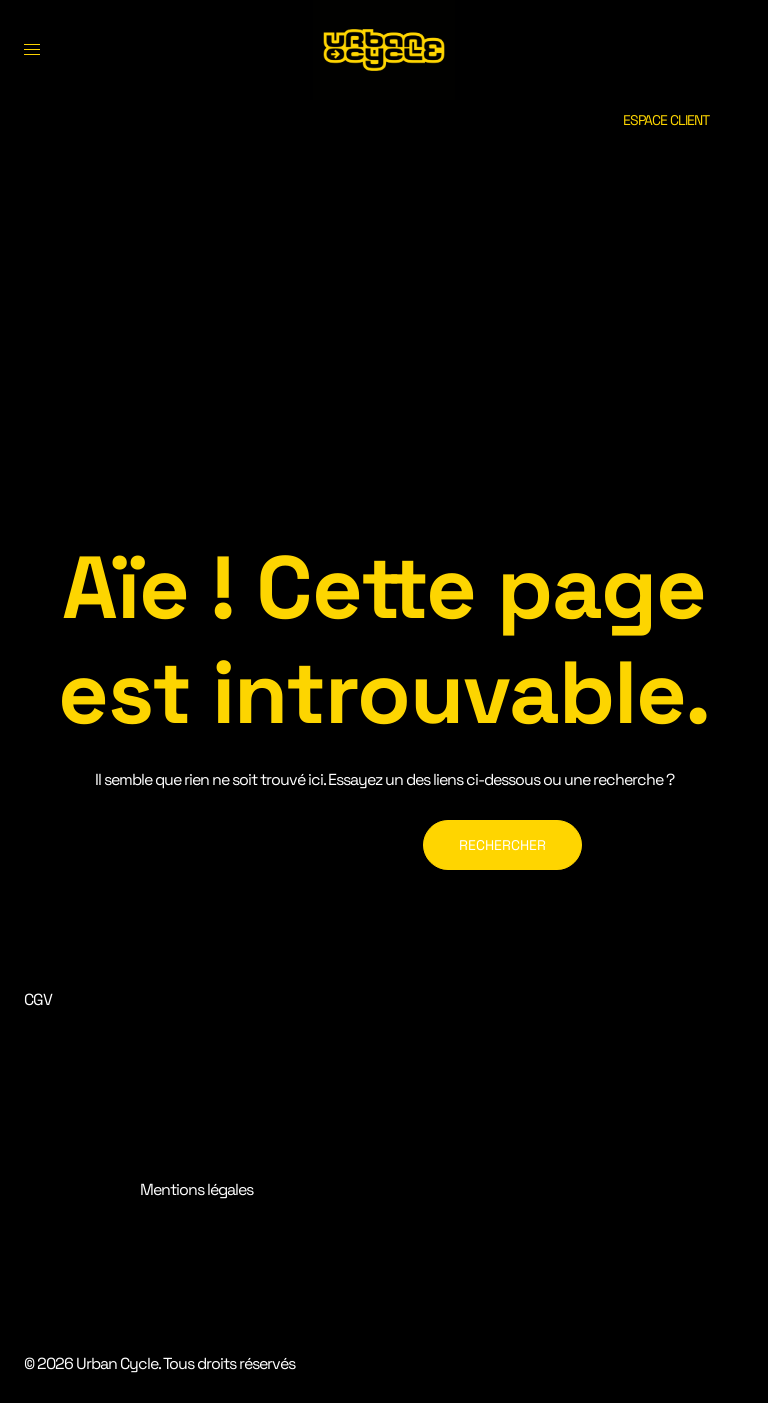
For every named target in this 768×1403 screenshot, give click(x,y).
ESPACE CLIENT (666, 120)
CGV (38, 999)
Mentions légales (196, 1189)
